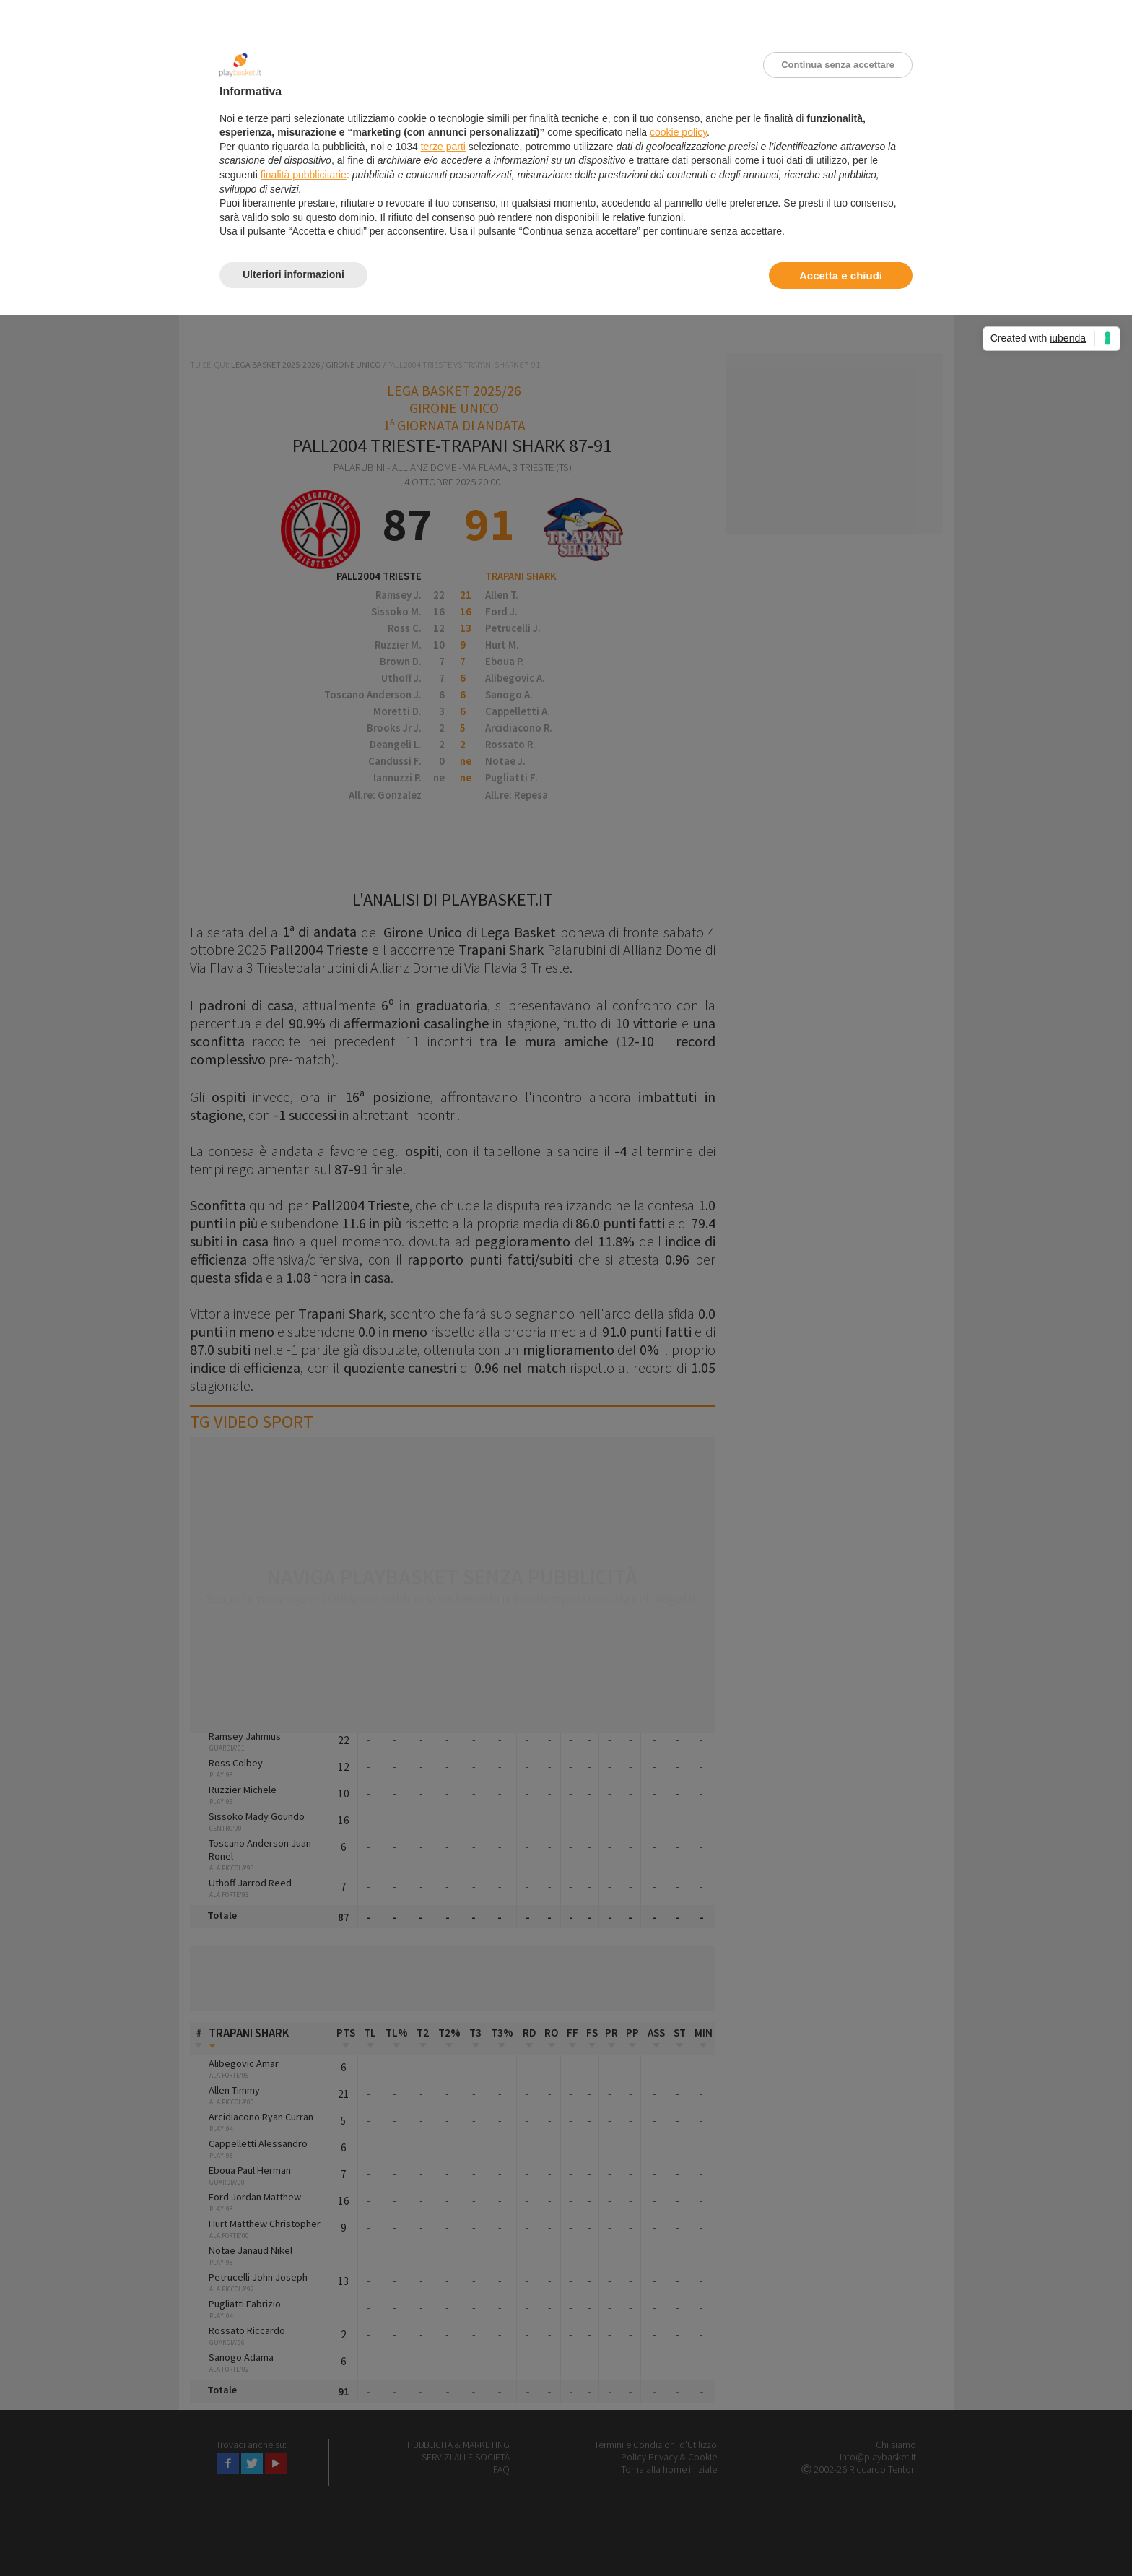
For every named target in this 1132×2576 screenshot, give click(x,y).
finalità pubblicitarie (304, 175)
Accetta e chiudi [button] (840, 275)
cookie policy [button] (678, 132)
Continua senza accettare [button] (837, 64)
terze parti (443, 146)
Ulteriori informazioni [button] (293, 274)
